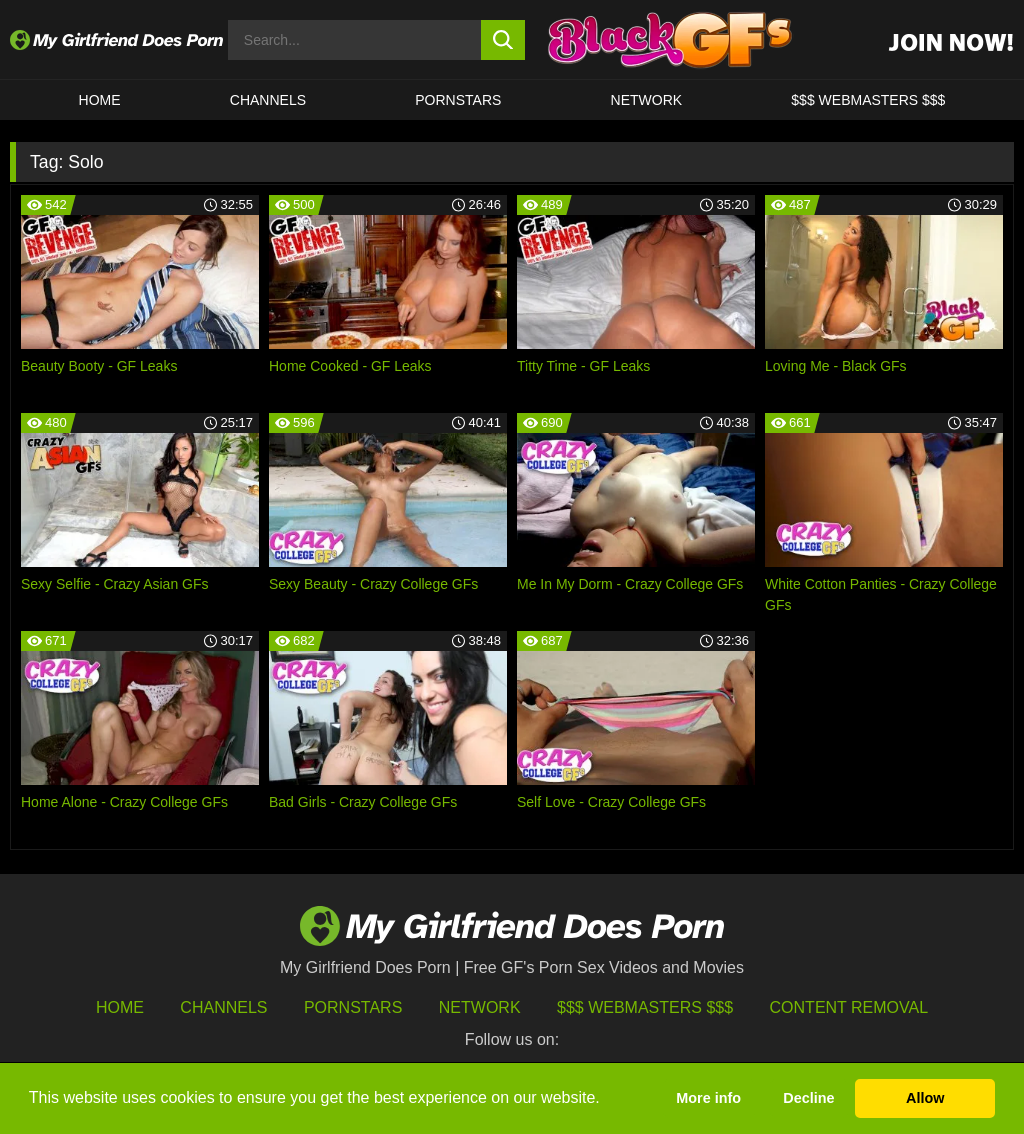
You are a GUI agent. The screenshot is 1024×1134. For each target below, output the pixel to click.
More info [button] (708, 1098)
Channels (223, 1007)
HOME (100, 100)
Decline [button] (808, 1098)
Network (647, 100)
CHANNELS (268, 100)
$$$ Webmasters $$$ (645, 1007)
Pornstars (458, 100)
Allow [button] (925, 1098)
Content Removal (849, 1007)
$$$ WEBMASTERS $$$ (868, 100)
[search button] (503, 40)
